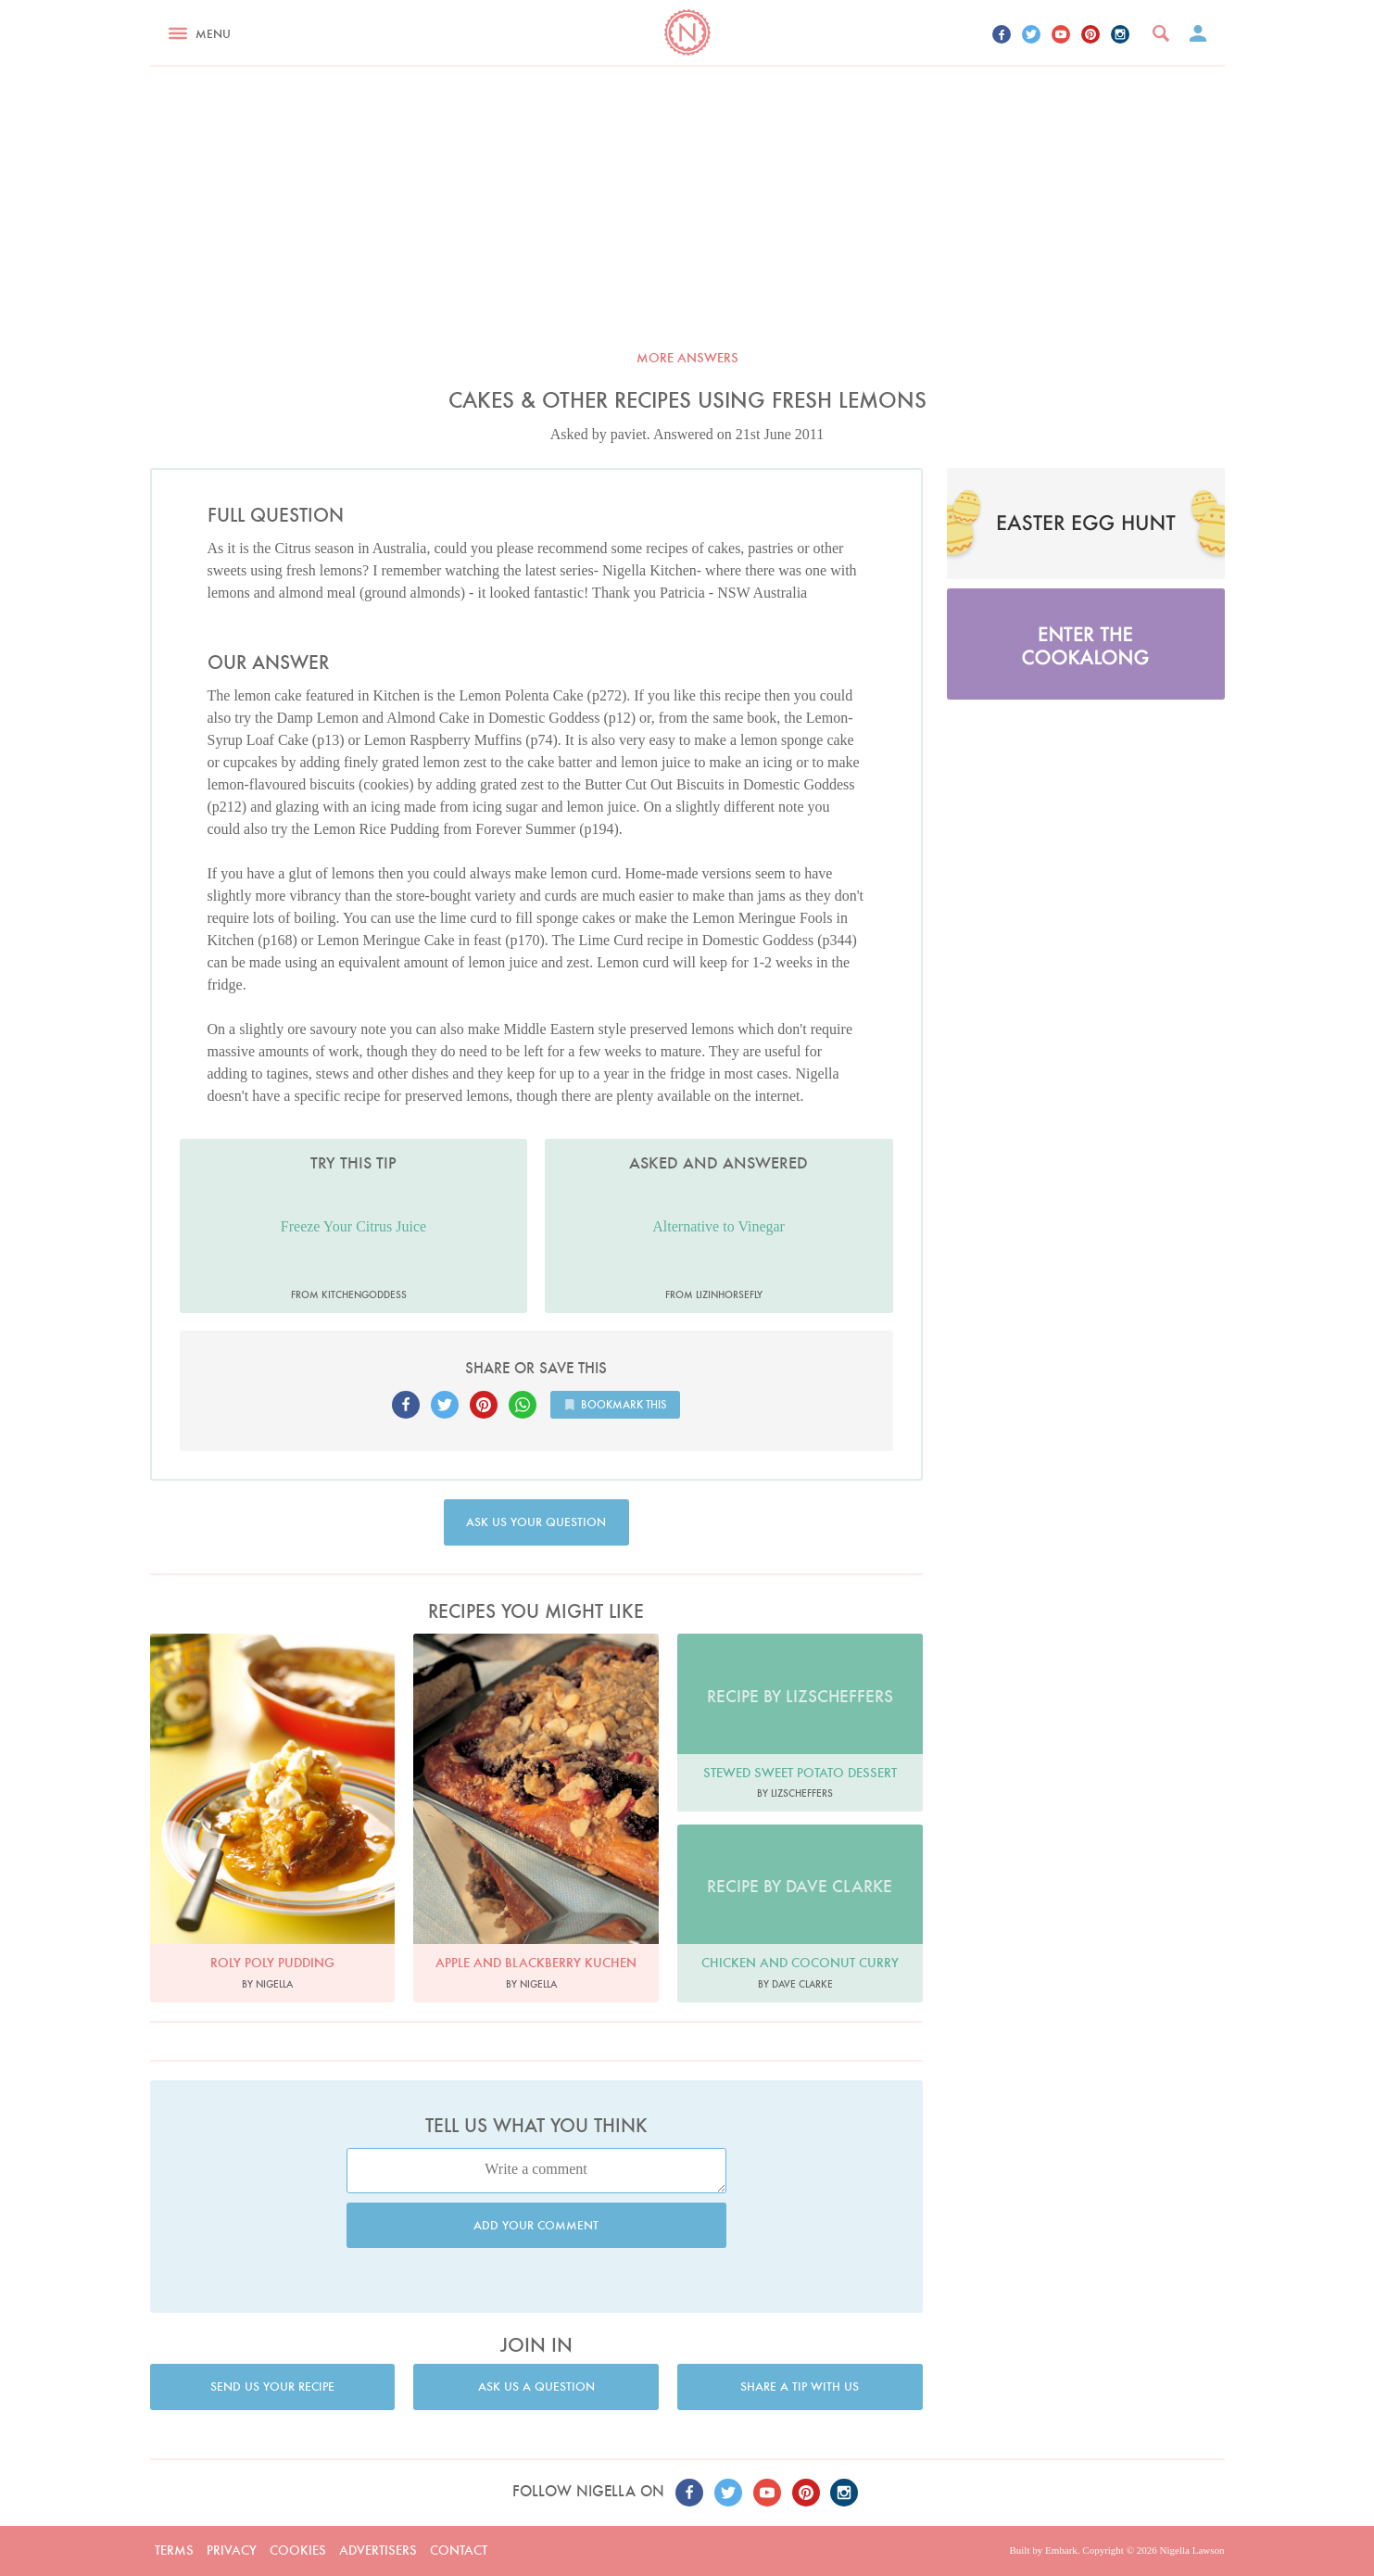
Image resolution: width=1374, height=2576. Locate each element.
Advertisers (378, 2550)
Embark (1061, 2550)
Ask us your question (536, 1522)
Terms (174, 2550)
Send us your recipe (272, 2386)
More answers (687, 357)
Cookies (298, 2550)
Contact (458, 2550)
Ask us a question (536, 2386)
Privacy (232, 2550)
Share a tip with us (799, 2386)
